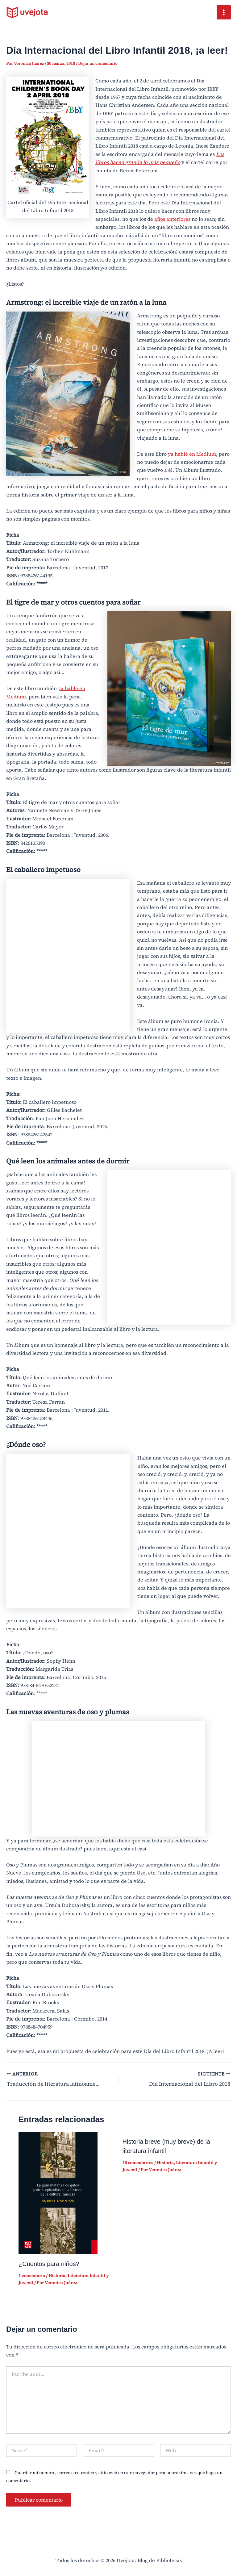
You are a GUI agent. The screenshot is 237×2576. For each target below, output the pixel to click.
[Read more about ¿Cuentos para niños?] (58, 2191)
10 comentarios (138, 2161)
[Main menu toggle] (224, 12)
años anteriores (172, 219)
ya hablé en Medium (192, 453)
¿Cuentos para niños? (49, 2262)
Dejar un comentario (98, 63)
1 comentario (32, 2274)
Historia (56, 2274)
